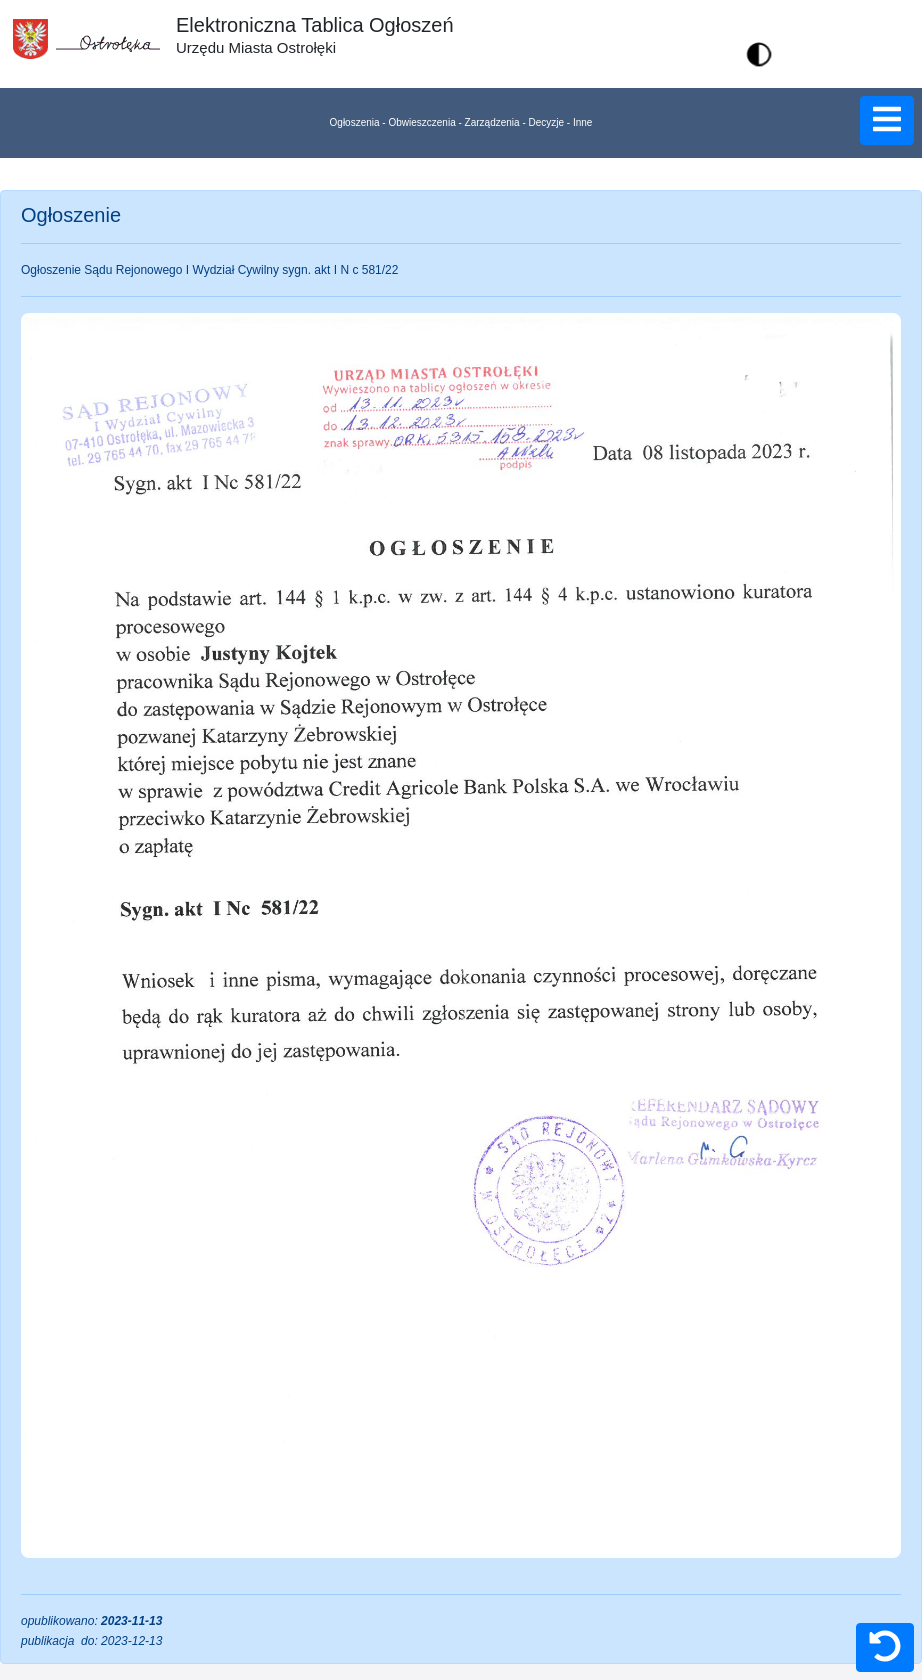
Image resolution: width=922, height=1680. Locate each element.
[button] (759, 54)
